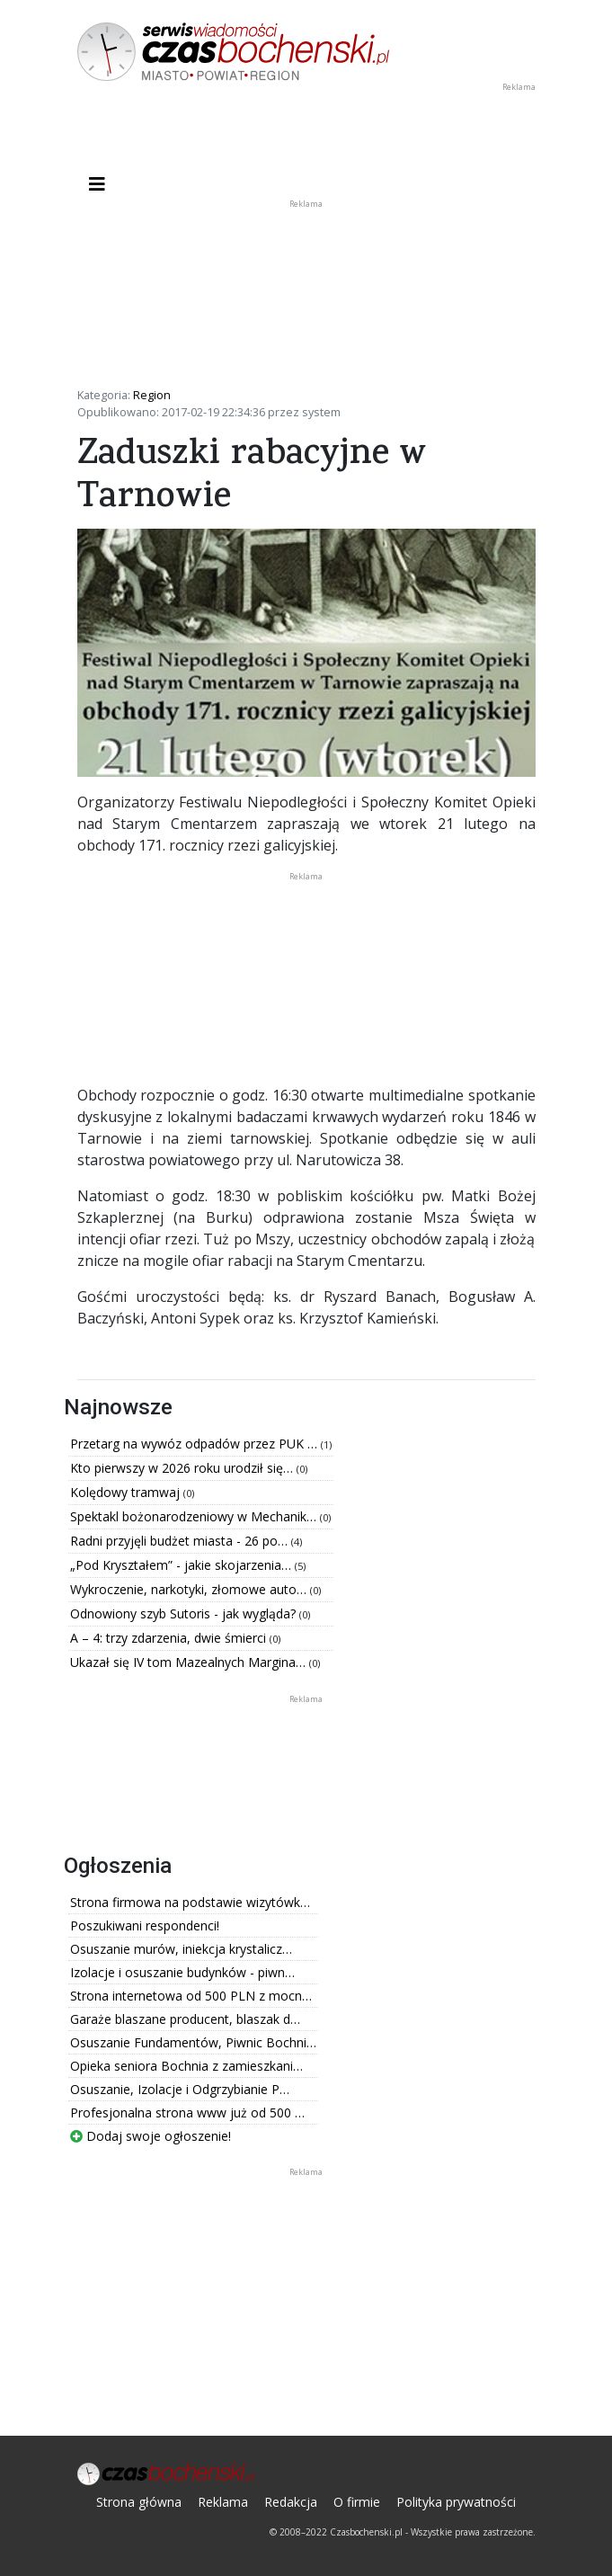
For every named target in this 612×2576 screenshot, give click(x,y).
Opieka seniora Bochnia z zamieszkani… (186, 2065)
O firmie (356, 2501)
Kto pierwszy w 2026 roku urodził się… (183, 1467)
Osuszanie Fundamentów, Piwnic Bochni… (193, 2042)
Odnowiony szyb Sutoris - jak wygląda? (184, 1613)
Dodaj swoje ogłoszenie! (150, 2135)
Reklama (223, 2501)
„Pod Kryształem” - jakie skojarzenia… (182, 1564)
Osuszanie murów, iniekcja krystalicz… (181, 1948)
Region (152, 395)
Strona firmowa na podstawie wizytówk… (190, 1902)
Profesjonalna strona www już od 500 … (187, 2112)
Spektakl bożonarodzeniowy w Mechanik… (195, 1516)
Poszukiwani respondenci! (144, 1925)
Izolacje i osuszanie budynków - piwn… (182, 1972)
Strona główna (139, 2501)
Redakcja (290, 2501)
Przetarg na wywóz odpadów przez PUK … (195, 1443)
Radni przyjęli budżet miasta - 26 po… (180, 1540)
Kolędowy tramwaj (126, 1492)
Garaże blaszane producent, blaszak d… (185, 2019)
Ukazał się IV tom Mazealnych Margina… (189, 1662)
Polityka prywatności (456, 2501)
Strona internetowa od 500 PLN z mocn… (191, 1995)
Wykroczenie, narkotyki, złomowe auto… (190, 1589)
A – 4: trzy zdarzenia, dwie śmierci (170, 1637)
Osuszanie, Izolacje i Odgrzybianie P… (179, 2089)
